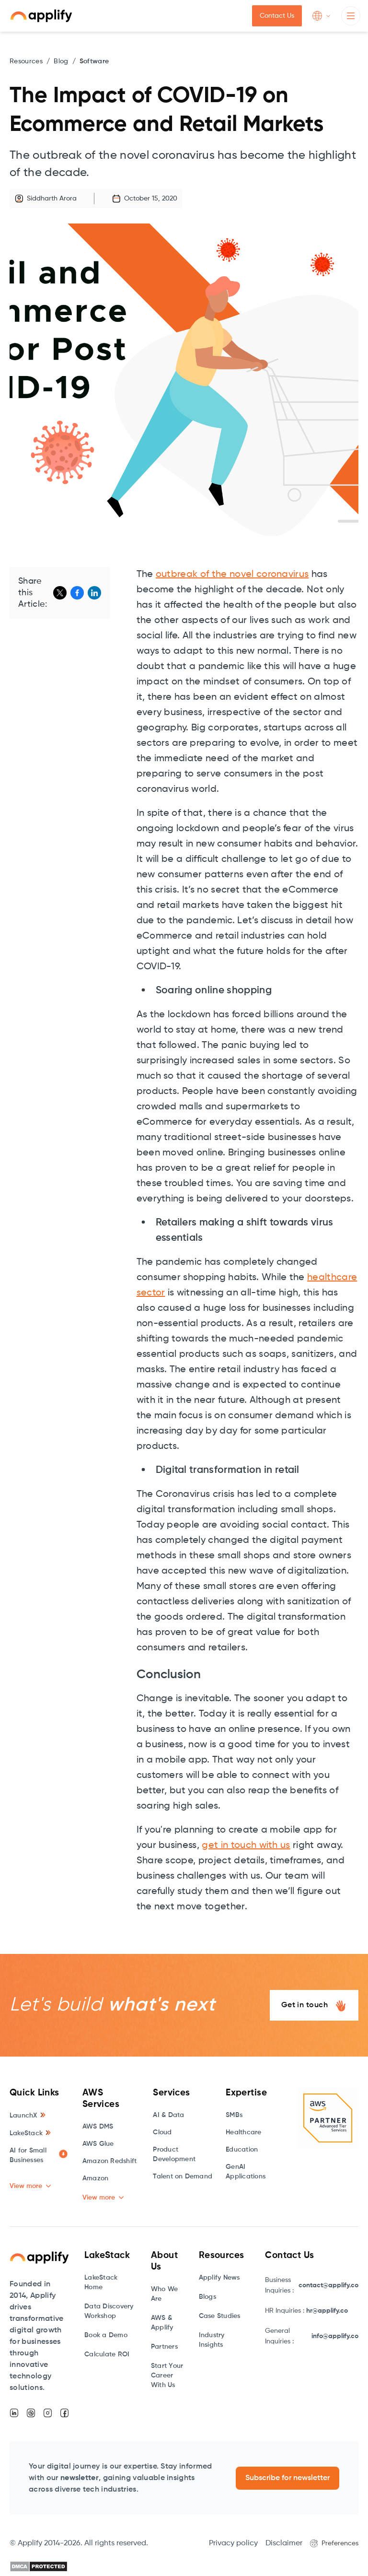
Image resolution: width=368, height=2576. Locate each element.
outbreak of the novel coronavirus (232, 574)
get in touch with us (246, 1845)
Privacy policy (233, 2543)
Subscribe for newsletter (287, 2478)
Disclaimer (283, 2543)
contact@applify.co (328, 2285)
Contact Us (277, 15)
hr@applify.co (327, 2310)
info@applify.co (334, 2336)
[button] (321, 16)
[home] (41, 16)
